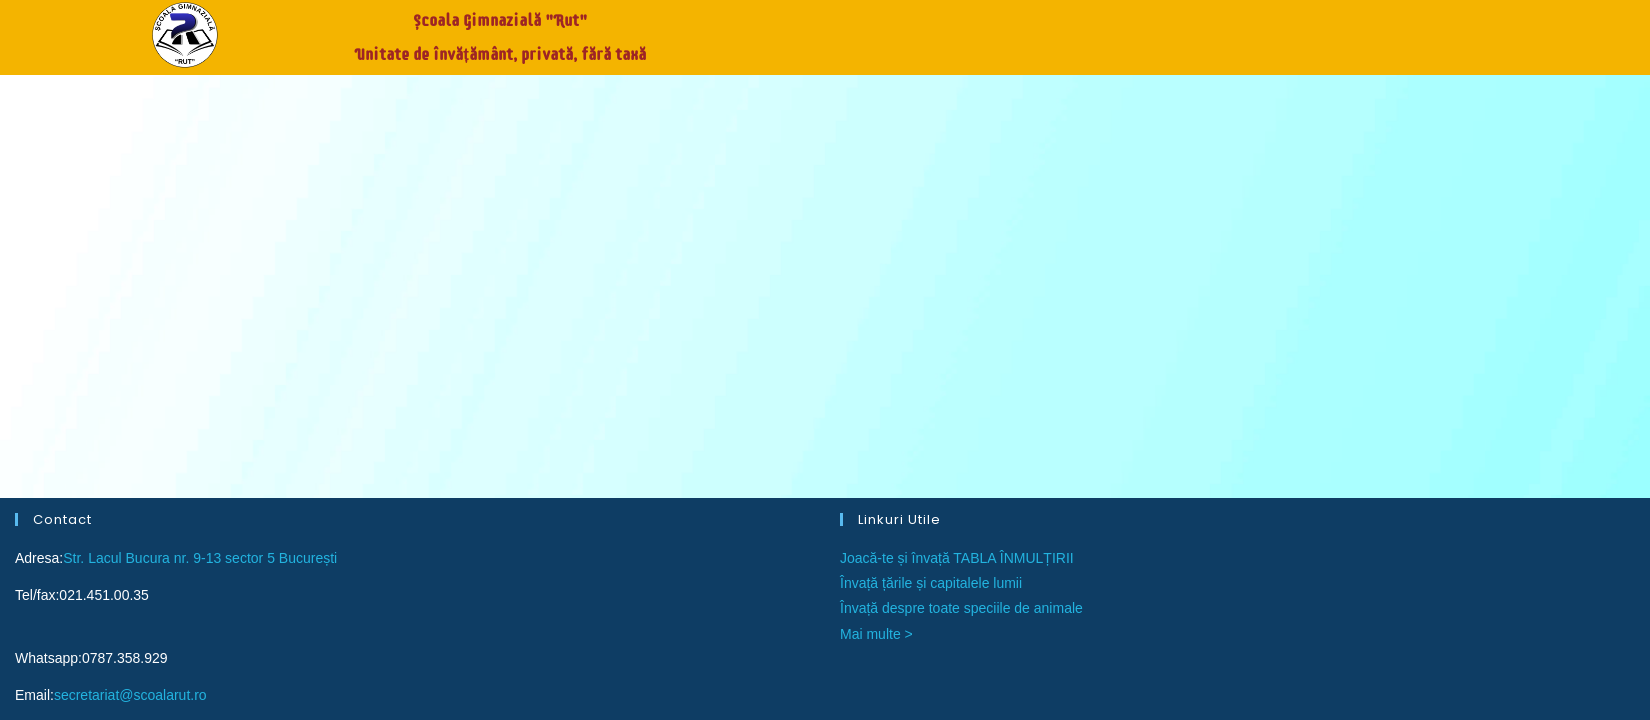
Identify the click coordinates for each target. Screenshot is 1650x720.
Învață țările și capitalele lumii (931, 160)
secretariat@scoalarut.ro (130, 272)
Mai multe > (876, 211)
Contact (1484, 30)
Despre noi (1360, 30)
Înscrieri (1143, 30)
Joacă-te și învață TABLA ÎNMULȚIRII (957, 135)
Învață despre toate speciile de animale (961, 186)
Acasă (1040, 30)
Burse (1244, 30)
